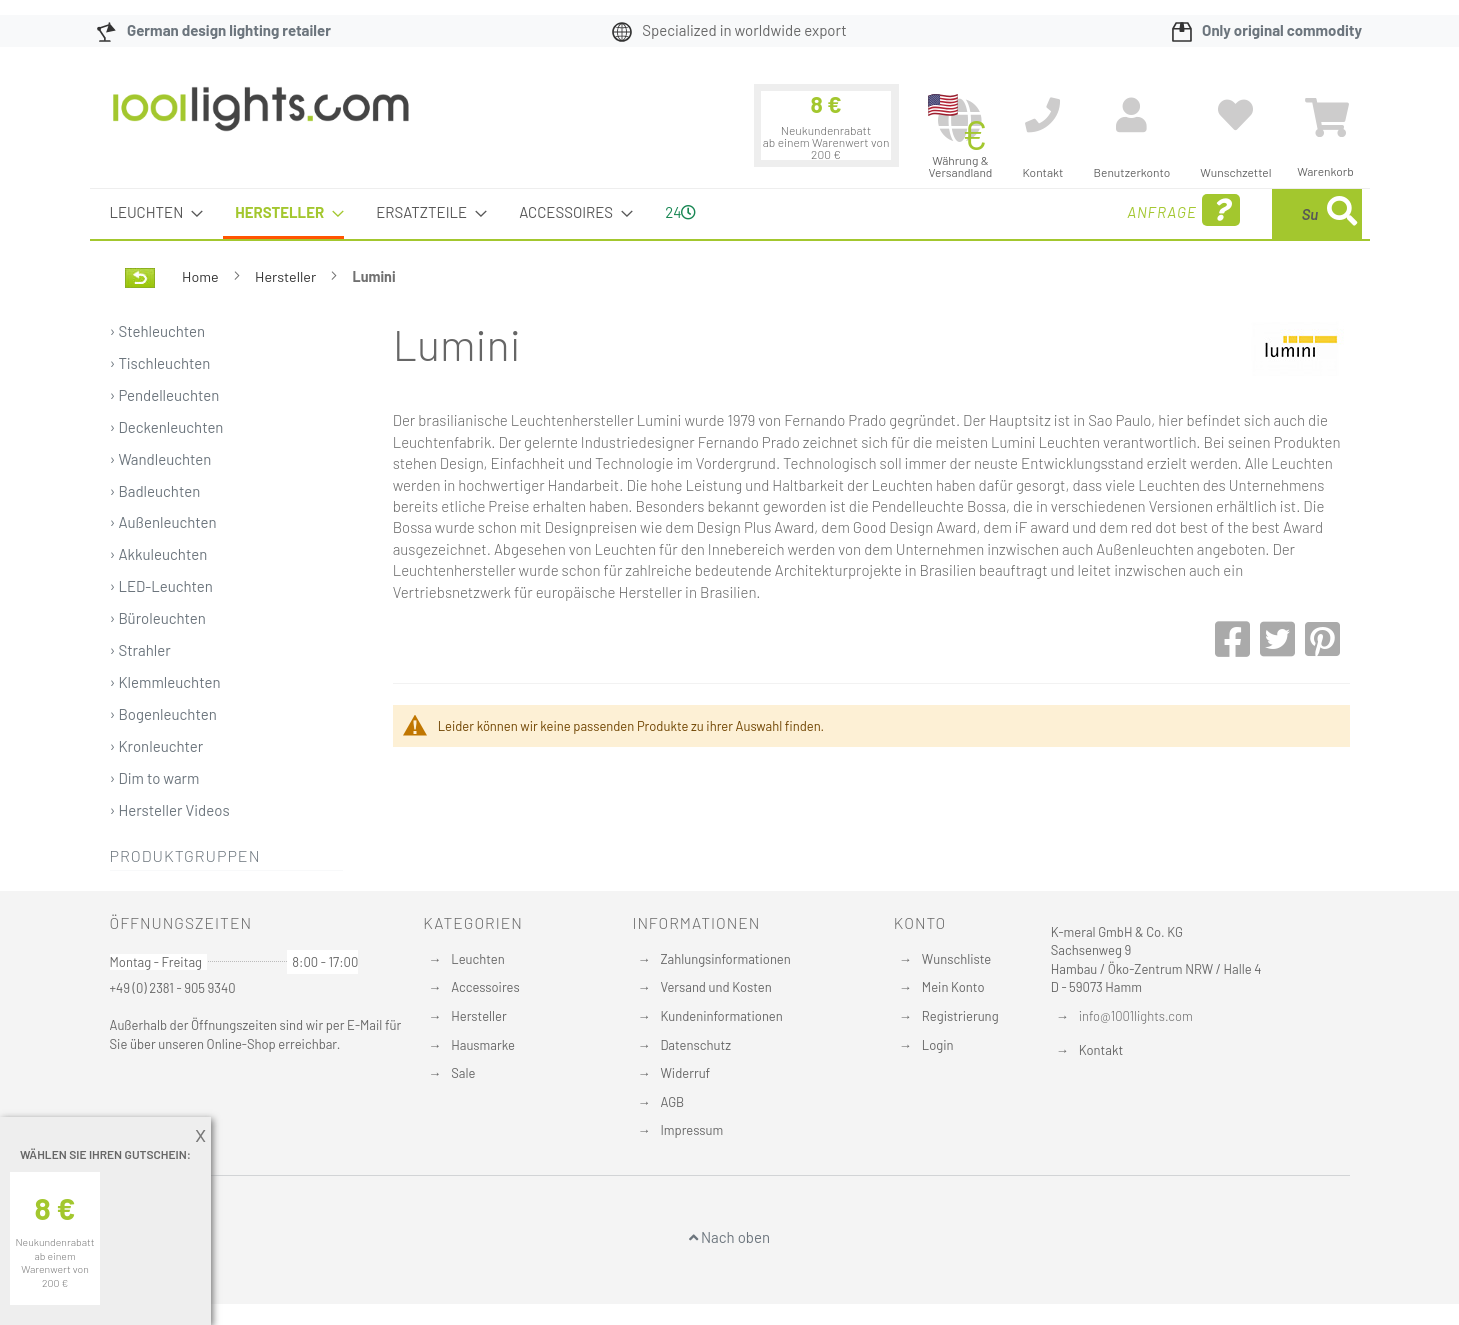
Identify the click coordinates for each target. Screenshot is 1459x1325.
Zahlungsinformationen (725, 959)
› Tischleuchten (160, 363)
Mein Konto (953, 987)
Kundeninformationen (721, 1016)
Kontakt (1101, 1050)
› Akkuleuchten (159, 554)
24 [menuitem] (680, 212)
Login (938, 1045)
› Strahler (140, 650)
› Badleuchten (155, 491)
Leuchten (478, 959)
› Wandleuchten (161, 459)
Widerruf (685, 1073)
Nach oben (729, 1237)
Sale (463, 1073)
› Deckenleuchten (167, 427)
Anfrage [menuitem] (1022, 210)
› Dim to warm (155, 778)
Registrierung (960, 1016)
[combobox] (1217, 214)
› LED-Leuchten (161, 586)
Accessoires (485, 987)
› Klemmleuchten (165, 682)
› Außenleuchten (163, 522)
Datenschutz (695, 1045)
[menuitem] (151, 212)
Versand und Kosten (715, 987)
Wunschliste (956, 959)
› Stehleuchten (158, 331)
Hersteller (287, 276)
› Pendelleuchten (165, 395)
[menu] (730, 214)
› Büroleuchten (158, 618)
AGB (672, 1102)
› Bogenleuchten (163, 714)
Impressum (691, 1130)
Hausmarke (483, 1045)
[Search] (1342, 214)
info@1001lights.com (1136, 1016)
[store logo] (261, 119)
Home (201, 276)
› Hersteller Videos (170, 810)
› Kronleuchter (157, 746)
